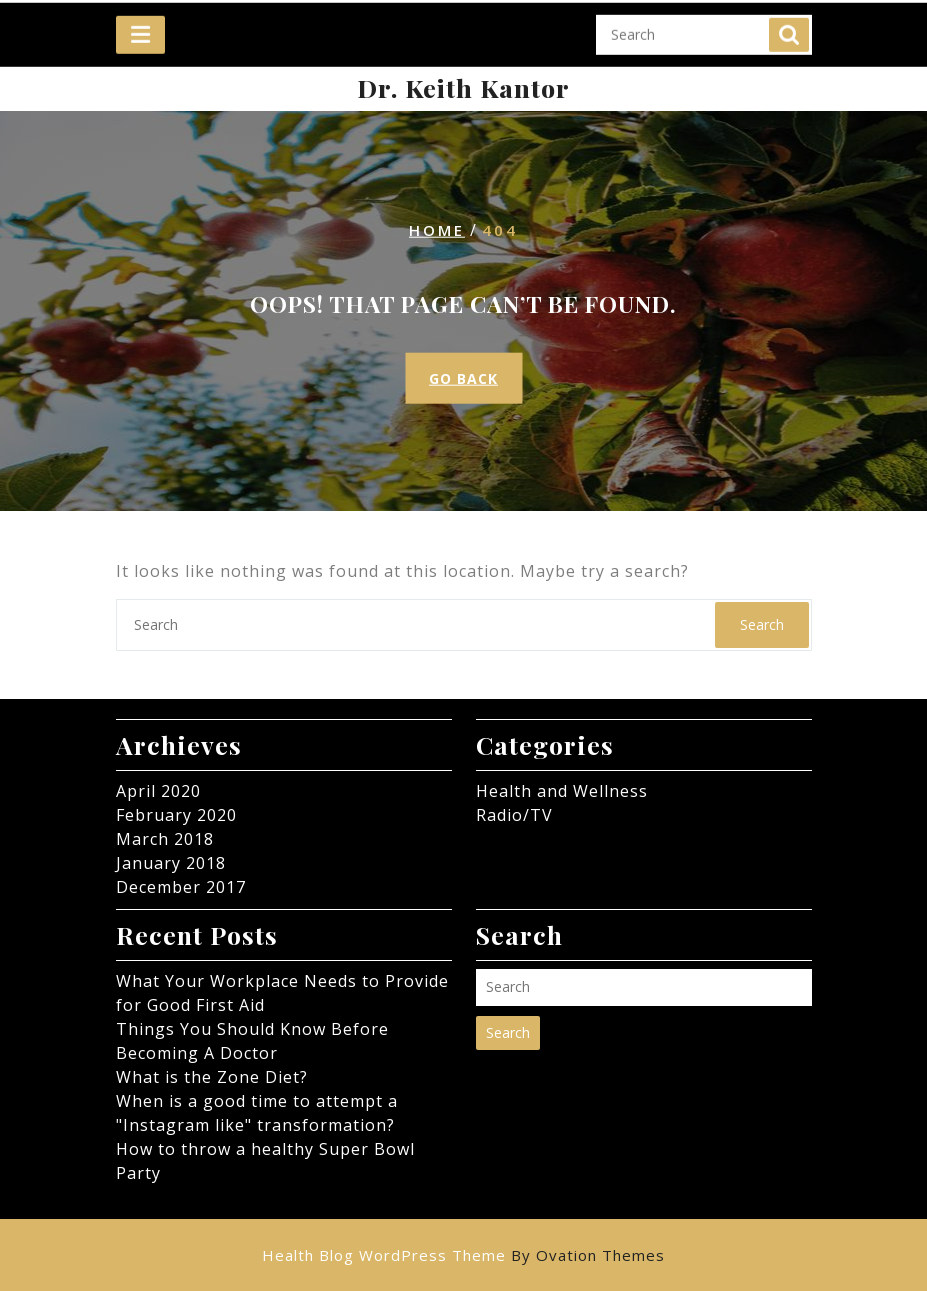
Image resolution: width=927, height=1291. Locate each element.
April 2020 (158, 791)
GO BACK (463, 378)
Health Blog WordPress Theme (463, 1255)
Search (789, 24)
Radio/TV (514, 815)
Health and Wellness (562, 791)
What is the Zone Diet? (212, 1077)
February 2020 (176, 815)
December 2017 (181, 887)
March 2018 (165, 839)
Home (437, 230)
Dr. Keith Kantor (463, 87)
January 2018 (171, 863)
